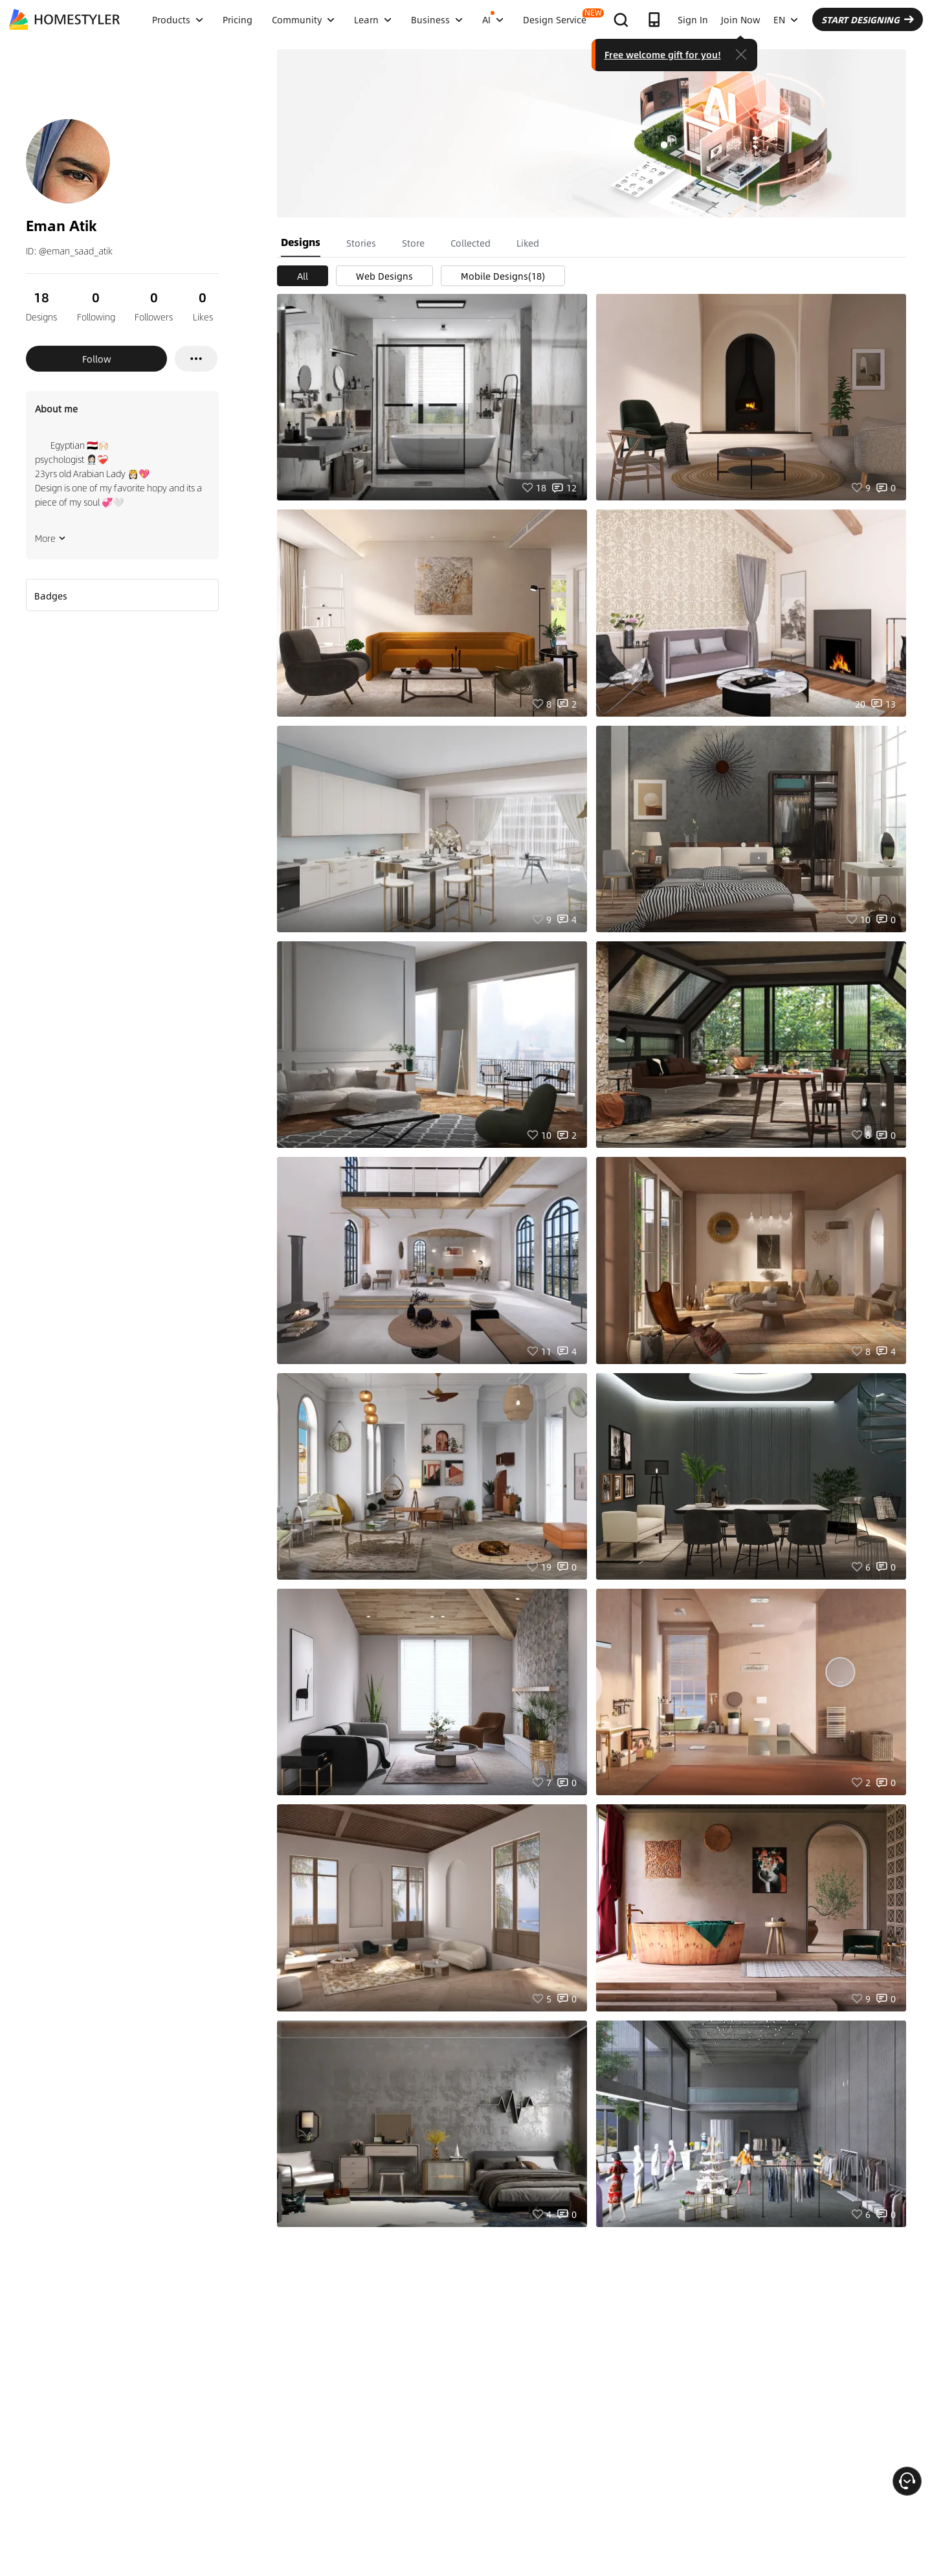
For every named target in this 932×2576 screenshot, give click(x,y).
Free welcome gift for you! (663, 54)
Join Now (740, 19)
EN (785, 19)
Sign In (693, 19)
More (50, 538)
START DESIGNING (867, 19)
